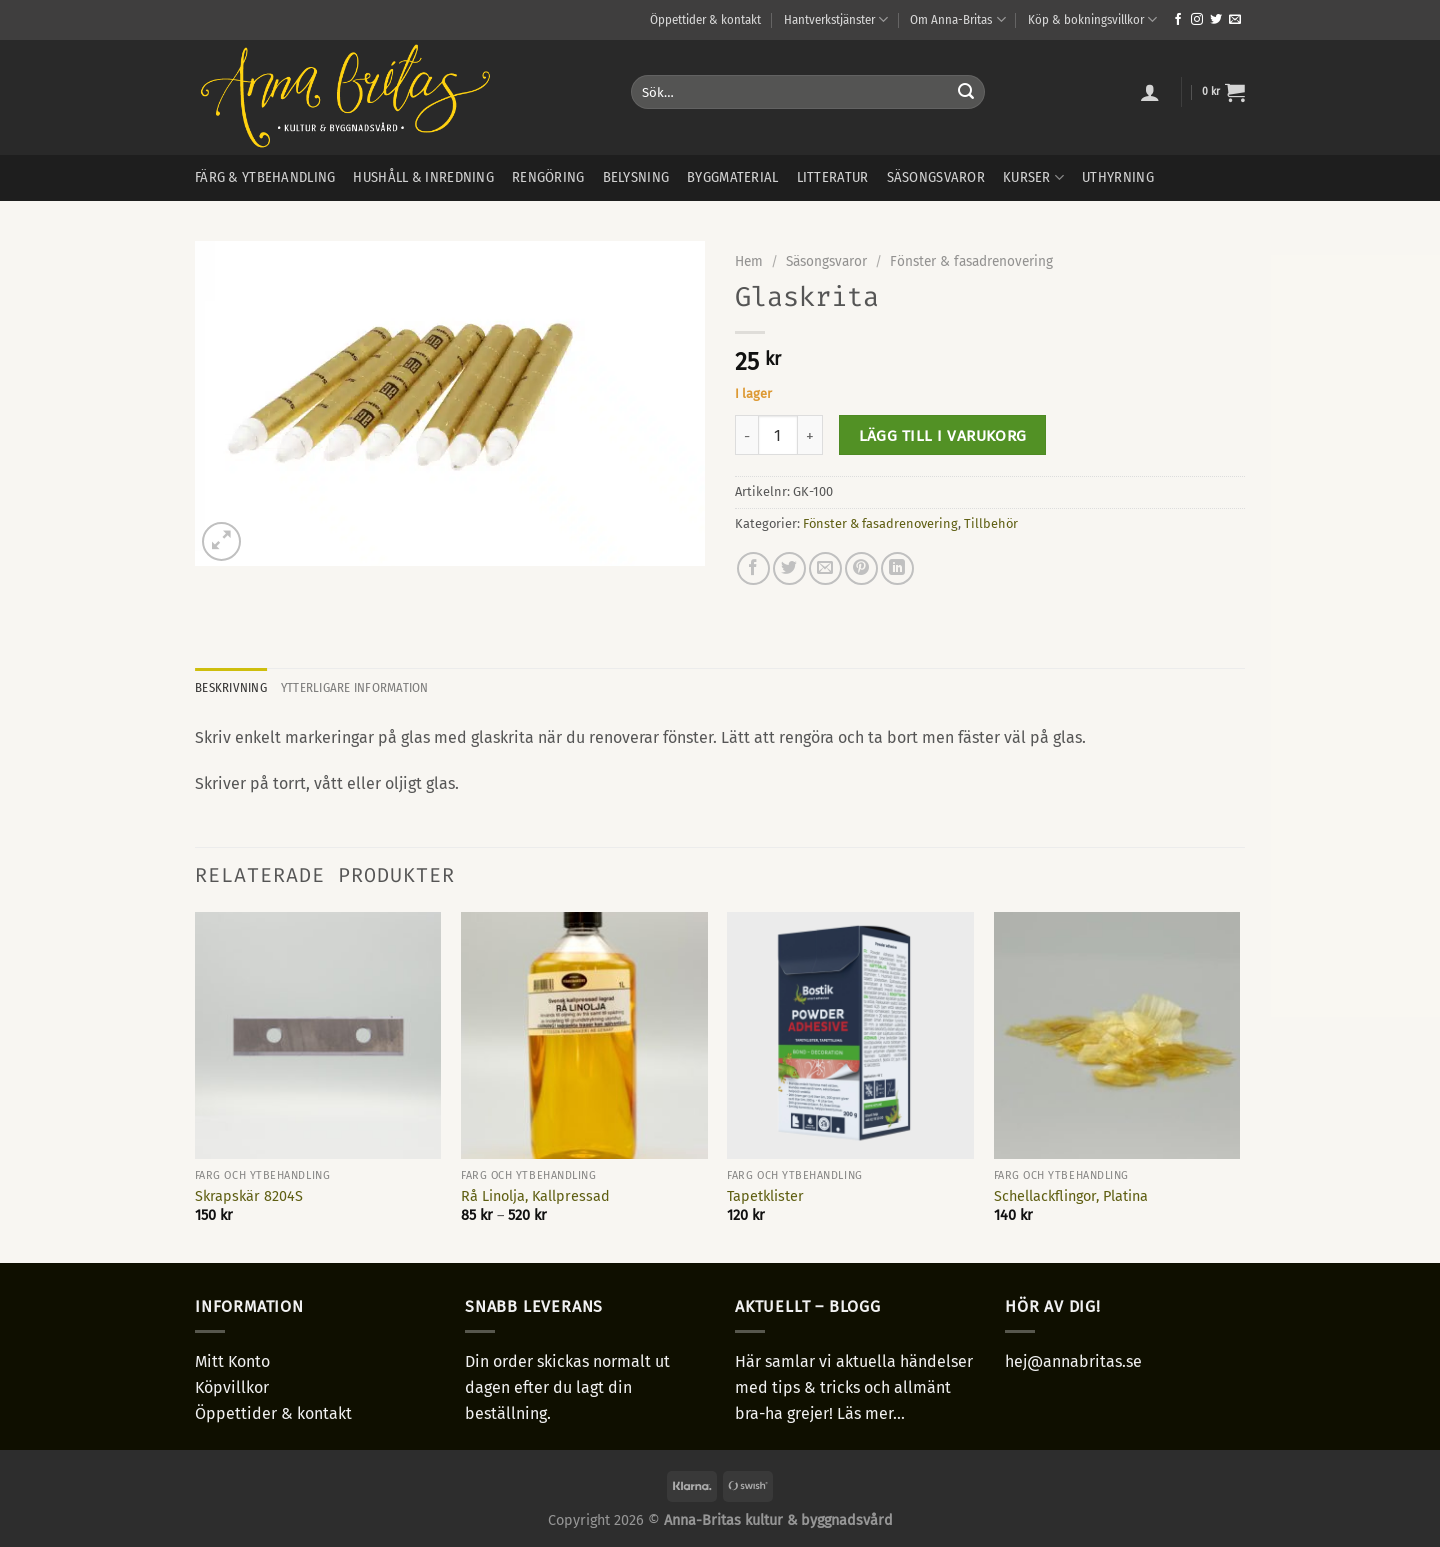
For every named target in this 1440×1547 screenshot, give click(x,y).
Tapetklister (765, 1196)
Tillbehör (991, 523)
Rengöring (548, 177)
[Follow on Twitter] (1216, 20)
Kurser (1033, 177)
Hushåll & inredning (423, 177)
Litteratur (833, 177)
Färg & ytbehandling (265, 177)
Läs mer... (871, 1413)
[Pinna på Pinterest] (861, 568)
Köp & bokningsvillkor (1092, 19)
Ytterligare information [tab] (355, 687)
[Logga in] (1150, 92)
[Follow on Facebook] (1178, 20)
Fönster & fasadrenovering (971, 261)
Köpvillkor (232, 1387)
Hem (749, 261)
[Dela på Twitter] (789, 568)
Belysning (636, 177)
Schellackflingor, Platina (1071, 1196)
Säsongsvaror (936, 177)
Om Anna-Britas (957, 19)
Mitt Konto (232, 1361)
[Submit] (966, 92)
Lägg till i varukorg (943, 435)
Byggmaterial (732, 177)
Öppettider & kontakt (705, 19)
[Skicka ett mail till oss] (1235, 20)
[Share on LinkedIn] (897, 568)
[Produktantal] (778, 435)
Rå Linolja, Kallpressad (535, 1196)
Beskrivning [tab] (231, 687)
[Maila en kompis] (825, 568)
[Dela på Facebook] (753, 568)
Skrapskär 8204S (249, 1196)
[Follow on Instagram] (1197, 20)
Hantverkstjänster (836, 19)
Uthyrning (1118, 177)
